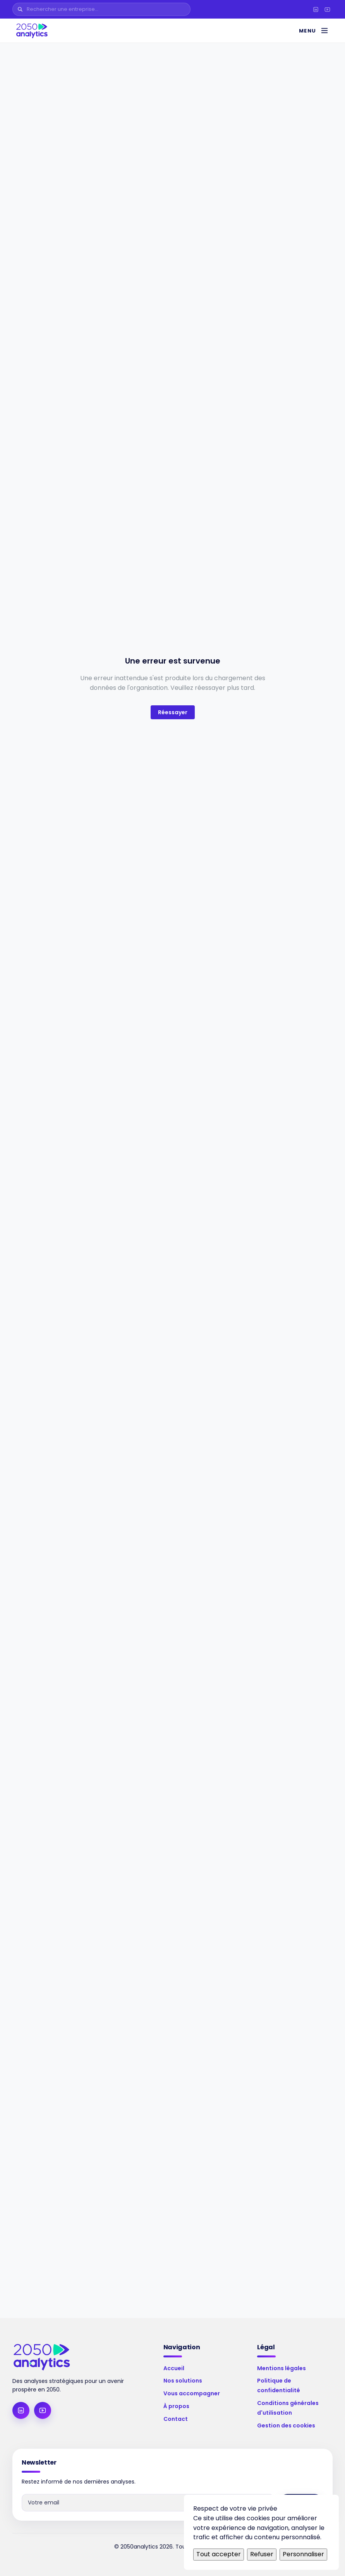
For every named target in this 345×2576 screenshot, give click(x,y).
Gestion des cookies (286, 2425)
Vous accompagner (191, 2393)
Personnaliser (303, 2554)
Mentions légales (281, 2368)
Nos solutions (182, 2380)
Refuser (261, 2554)
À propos (176, 2406)
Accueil (173, 2368)
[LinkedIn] (315, 9)
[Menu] (313, 31)
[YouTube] (327, 9)
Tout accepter (218, 2554)
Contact (175, 2419)
